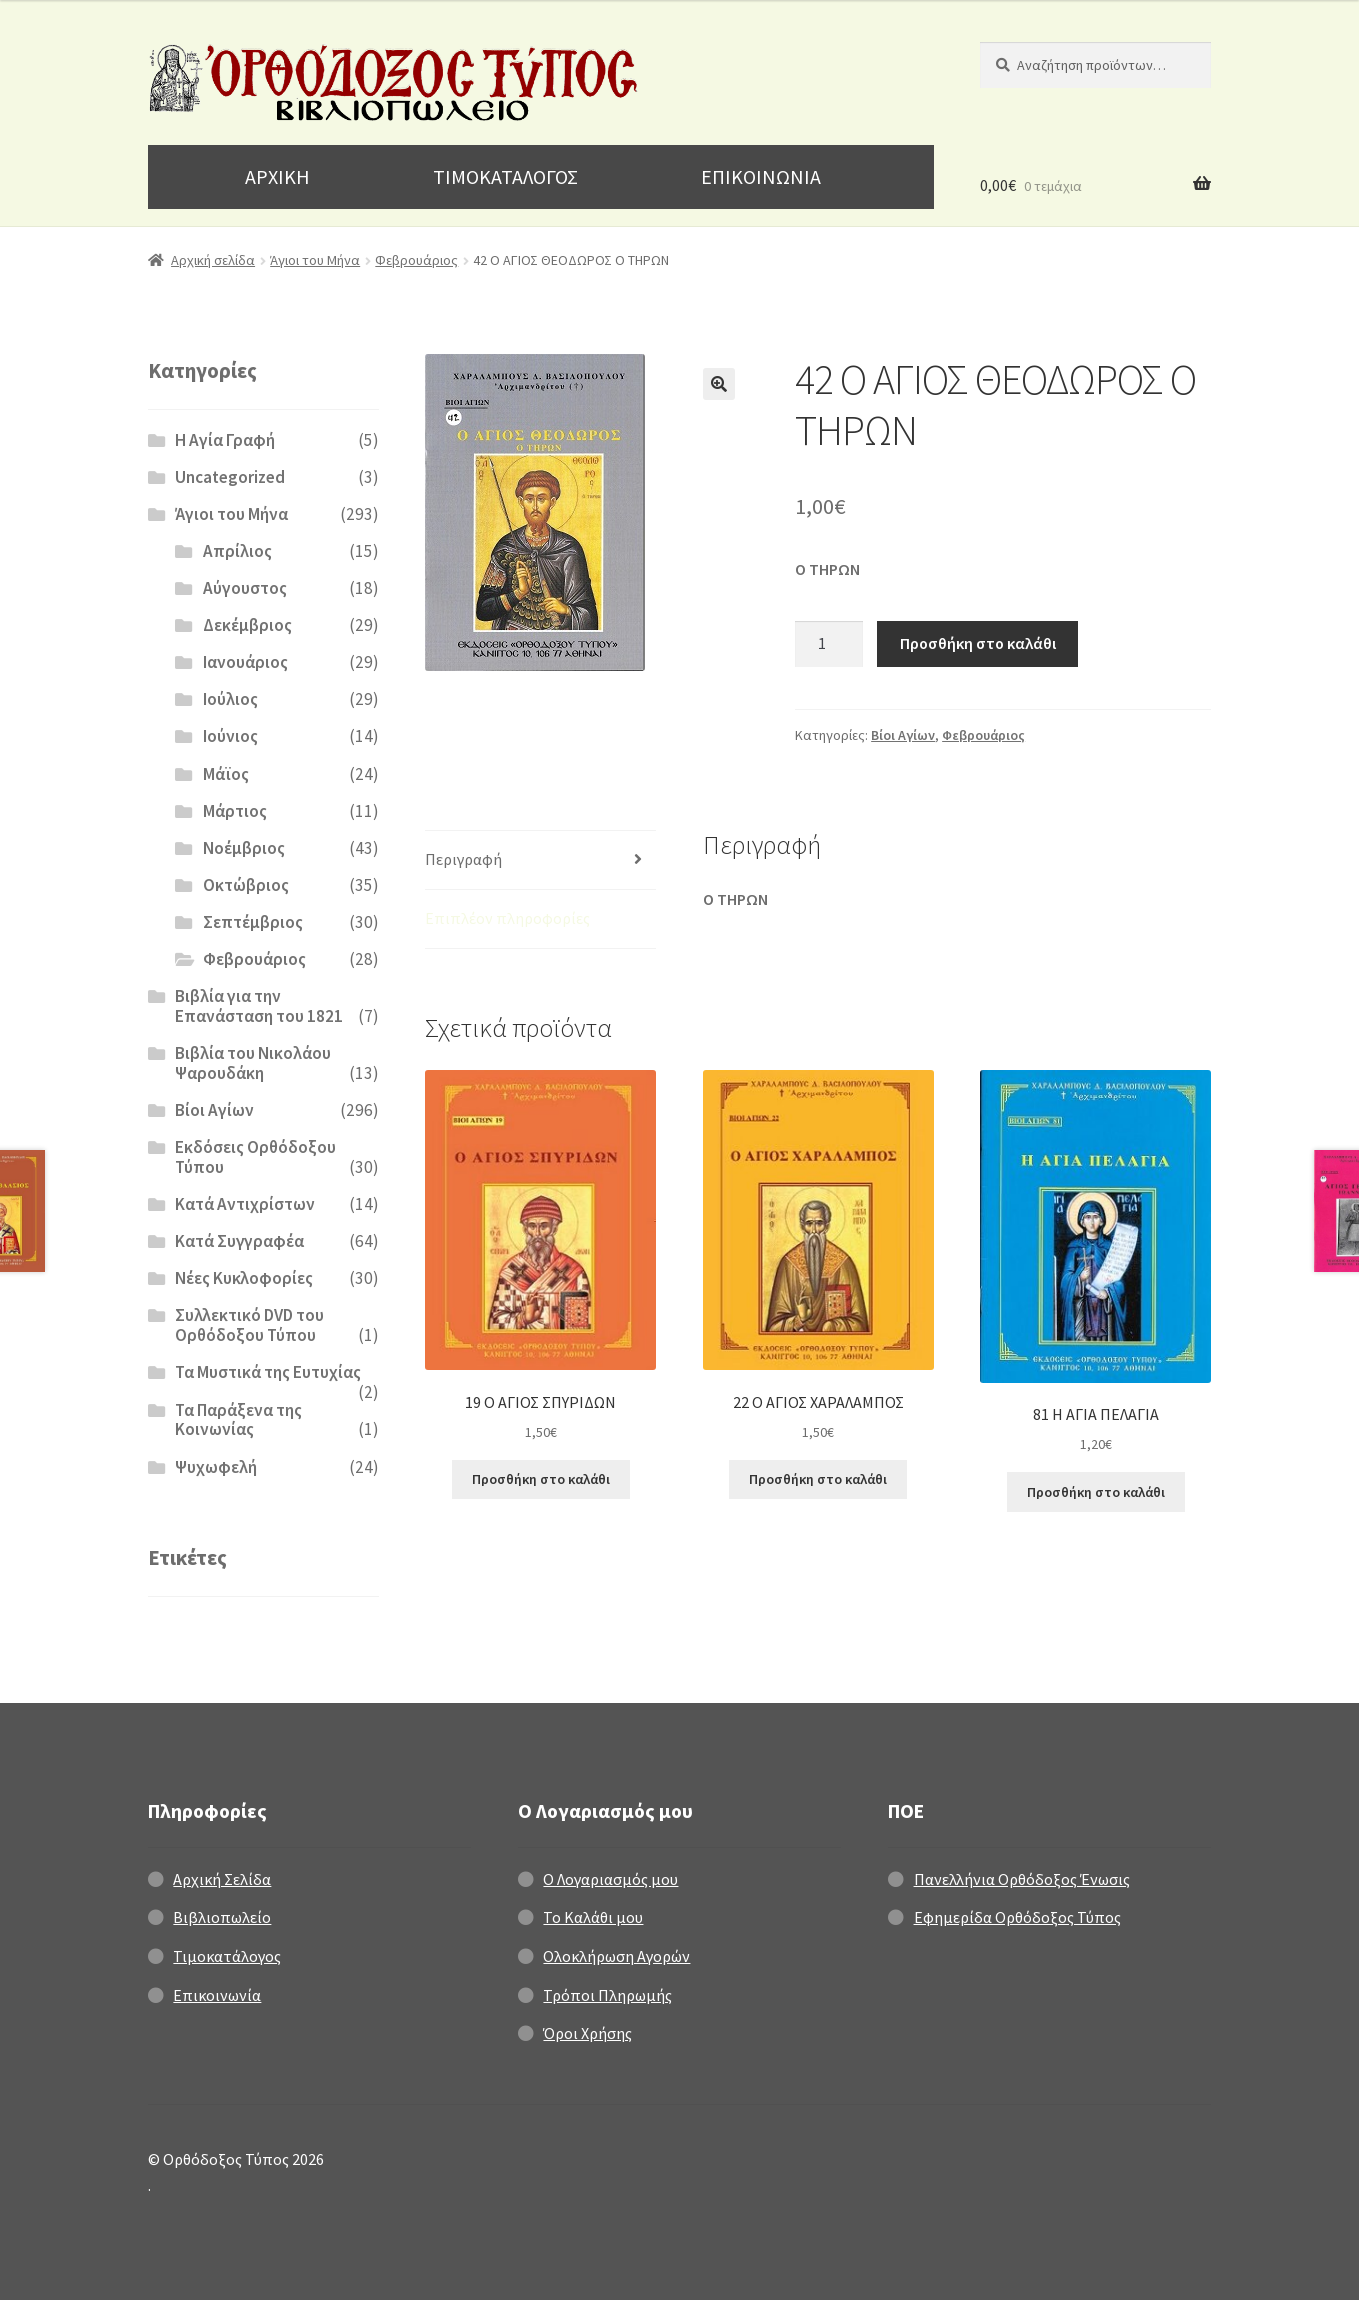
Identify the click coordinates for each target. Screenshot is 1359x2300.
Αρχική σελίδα (213, 260)
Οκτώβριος (246, 885)
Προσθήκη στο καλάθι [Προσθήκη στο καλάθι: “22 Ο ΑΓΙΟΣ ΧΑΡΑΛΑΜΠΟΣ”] (818, 1479)
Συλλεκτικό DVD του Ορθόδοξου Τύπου (249, 1325)
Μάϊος (226, 774)
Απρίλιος (237, 551)
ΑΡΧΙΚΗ (277, 176)
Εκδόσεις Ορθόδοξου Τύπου (255, 1157)
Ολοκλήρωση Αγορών (616, 1956)
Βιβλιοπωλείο (222, 1917)
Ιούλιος (230, 699)
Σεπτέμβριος (253, 922)
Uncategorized (230, 477)
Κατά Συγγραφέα (239, 1241)
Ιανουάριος (245, 662)
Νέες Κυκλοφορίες (244, 1278)
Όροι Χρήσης (587, 2033)
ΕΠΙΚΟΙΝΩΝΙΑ (761, 176)
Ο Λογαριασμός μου (610, 1879)
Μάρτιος (235, 811)
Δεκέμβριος (247, 625)
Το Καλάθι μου (593, 1917)
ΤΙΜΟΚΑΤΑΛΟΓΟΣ (505, 176)
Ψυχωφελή (216, 1467)
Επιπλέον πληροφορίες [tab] (507, 918)
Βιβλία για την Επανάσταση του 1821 (259, 1006)
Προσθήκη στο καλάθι (978, 643)
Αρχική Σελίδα (222, 1879)
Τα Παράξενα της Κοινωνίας (238, 1420)
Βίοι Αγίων (903, 735)
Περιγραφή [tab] (463, 859)
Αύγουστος (245, 588)
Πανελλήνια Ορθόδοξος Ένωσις (1022, 1879)
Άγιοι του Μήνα (315, 260)
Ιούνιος (230, 736)
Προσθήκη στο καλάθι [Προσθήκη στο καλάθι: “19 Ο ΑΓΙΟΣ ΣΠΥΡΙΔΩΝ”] (541, 1479)
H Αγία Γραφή (225, 440)
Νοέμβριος (244, 848)
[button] (719, 384)
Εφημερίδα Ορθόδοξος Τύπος (1017, 1917)
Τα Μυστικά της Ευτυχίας (268, 1372)
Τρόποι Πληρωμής (607, 1995)
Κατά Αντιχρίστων (245, 1204)
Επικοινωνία (217, 1995)
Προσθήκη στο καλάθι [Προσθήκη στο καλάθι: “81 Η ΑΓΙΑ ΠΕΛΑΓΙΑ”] (1096, 1492)
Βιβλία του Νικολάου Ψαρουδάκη (253, 1063)
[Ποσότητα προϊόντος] (829, 644)
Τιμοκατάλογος (227, 1956)
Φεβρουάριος (416, 260)
